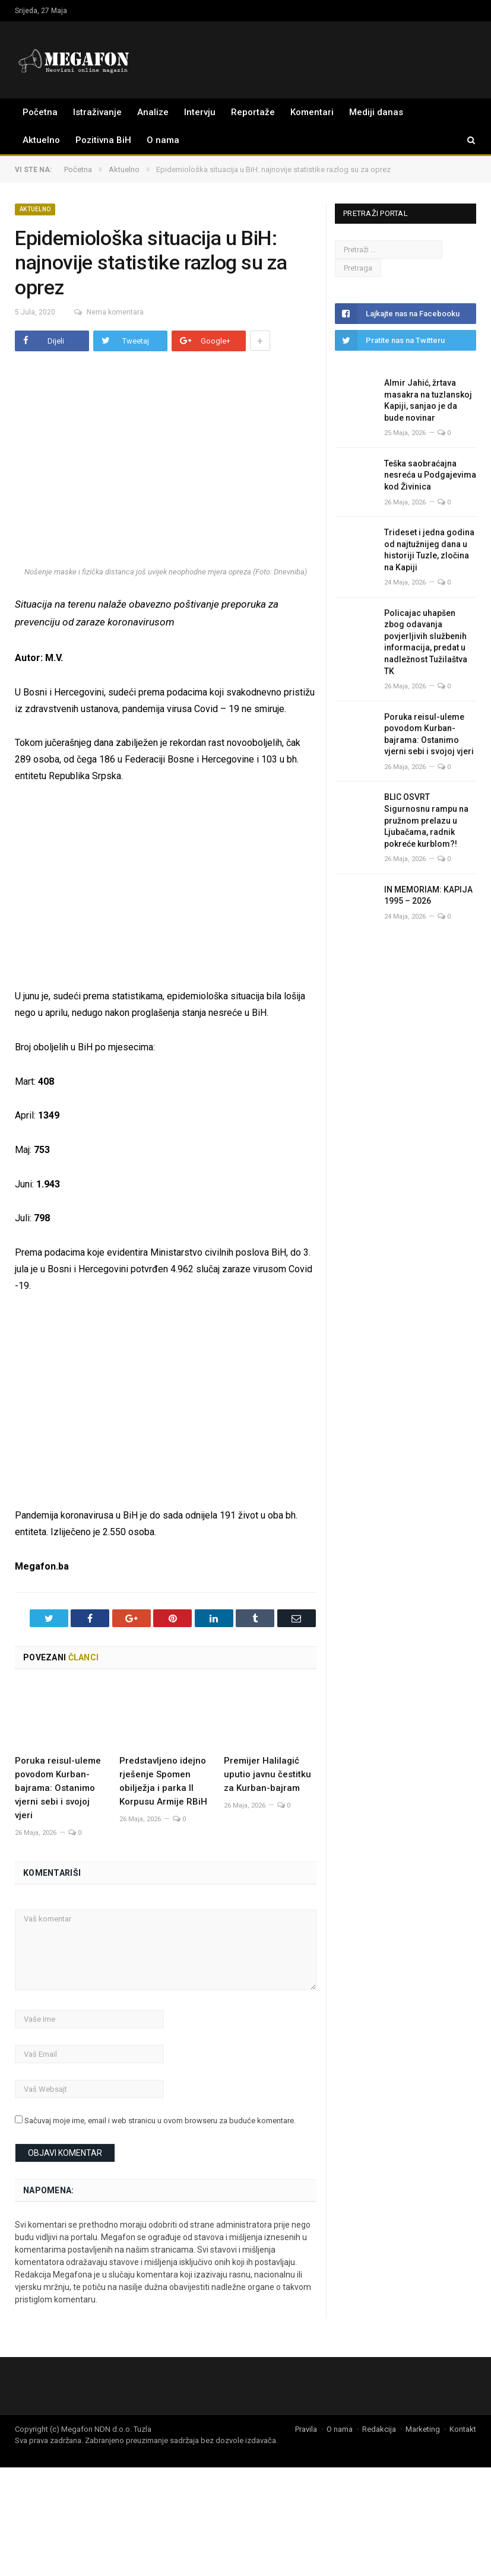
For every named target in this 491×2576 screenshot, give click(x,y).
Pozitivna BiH (103, 140)
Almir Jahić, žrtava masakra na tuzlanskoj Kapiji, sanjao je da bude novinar (428, 400)
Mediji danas (376, 112)
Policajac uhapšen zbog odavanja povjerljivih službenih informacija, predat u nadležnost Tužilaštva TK (425, 642)
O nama (163, 140)
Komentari (312, 112)
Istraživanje (97, 112)
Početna (40, 112)
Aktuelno (41, 140)
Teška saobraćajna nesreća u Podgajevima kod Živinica (430, 475)
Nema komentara (105, 312)
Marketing (423, 2429)
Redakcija (379, 2429)
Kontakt (462, 2429)
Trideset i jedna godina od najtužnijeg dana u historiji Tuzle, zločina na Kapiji (429, 550)
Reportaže (253, 112)
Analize (153, 112)
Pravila (306, 2429)
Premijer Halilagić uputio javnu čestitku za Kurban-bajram (267, 1774)
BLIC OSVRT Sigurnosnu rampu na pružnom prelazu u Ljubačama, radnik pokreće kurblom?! (426, 820)
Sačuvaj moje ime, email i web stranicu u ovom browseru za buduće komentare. (160, 2120)
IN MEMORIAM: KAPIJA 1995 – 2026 (428, 895)
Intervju (200, 112)
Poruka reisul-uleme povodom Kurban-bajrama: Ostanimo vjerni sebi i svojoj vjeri (58, 1788)
